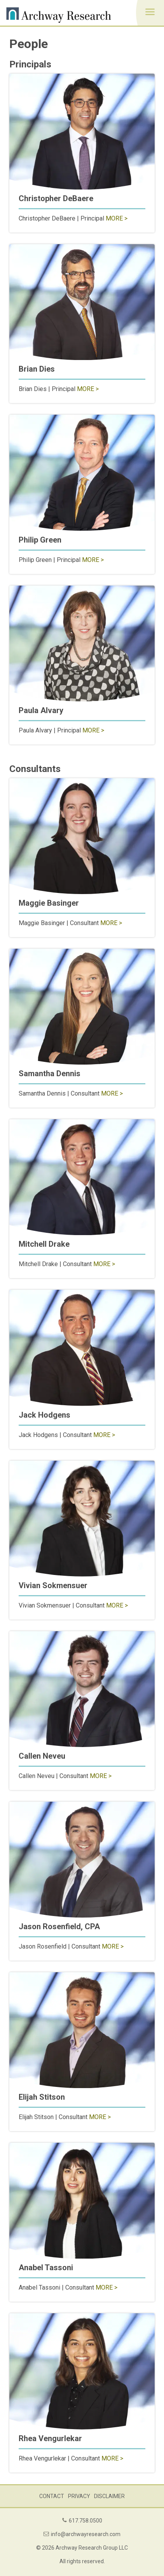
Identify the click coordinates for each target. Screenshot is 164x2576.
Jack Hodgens (44, 1415)
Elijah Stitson (42, 2097)
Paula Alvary (41, 710)
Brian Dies (37, 369)
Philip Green (40, 539)
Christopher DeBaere (56, 198)
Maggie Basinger (49, 903)
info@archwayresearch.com (85, 2534)
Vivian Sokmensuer (53, 1585)
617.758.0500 (85, 2520)
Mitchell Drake (44, 1244)
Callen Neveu (42, 1756)
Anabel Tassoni (46, 2267)
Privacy (79, 2496)
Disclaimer (109, 2496)
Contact (51, 2496)
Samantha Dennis (49, 1073)
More (114, 218)
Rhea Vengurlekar (50, 2438)
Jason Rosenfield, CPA (59, 1926)
